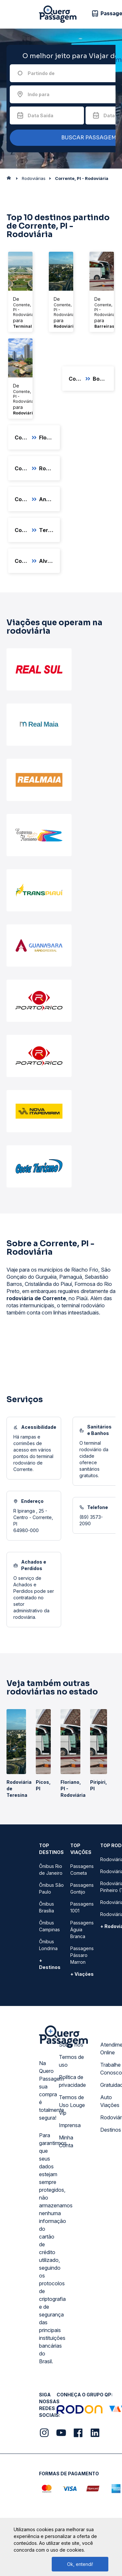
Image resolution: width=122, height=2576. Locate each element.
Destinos (110, 2129)
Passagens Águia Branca (82, 1929)
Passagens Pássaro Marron (82, 1955)
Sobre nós (71, 2044)
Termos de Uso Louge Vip (72, 2105)
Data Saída (40, 115)
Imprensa (70, 2125)
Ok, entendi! (80, 2564)
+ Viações (82, 1974)
